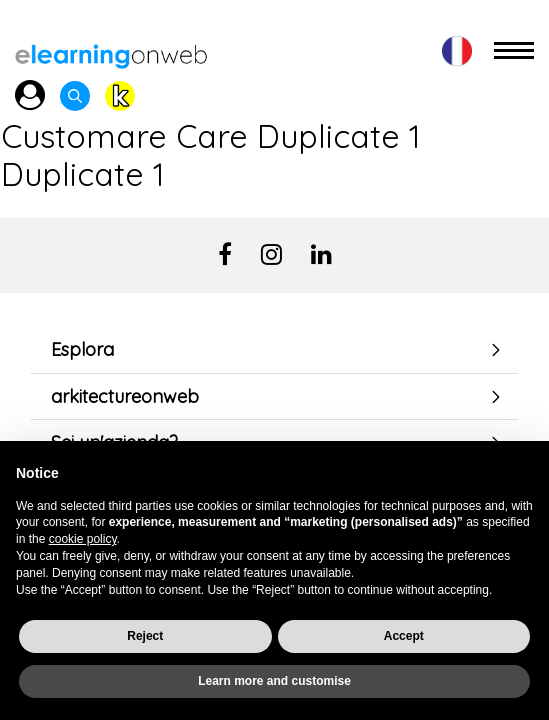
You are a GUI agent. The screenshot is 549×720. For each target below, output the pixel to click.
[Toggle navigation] (514, 51)
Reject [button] (145, 636)
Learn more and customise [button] (274, 681)
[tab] (274, 350)
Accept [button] (404, 636)
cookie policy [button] (83, 539)
